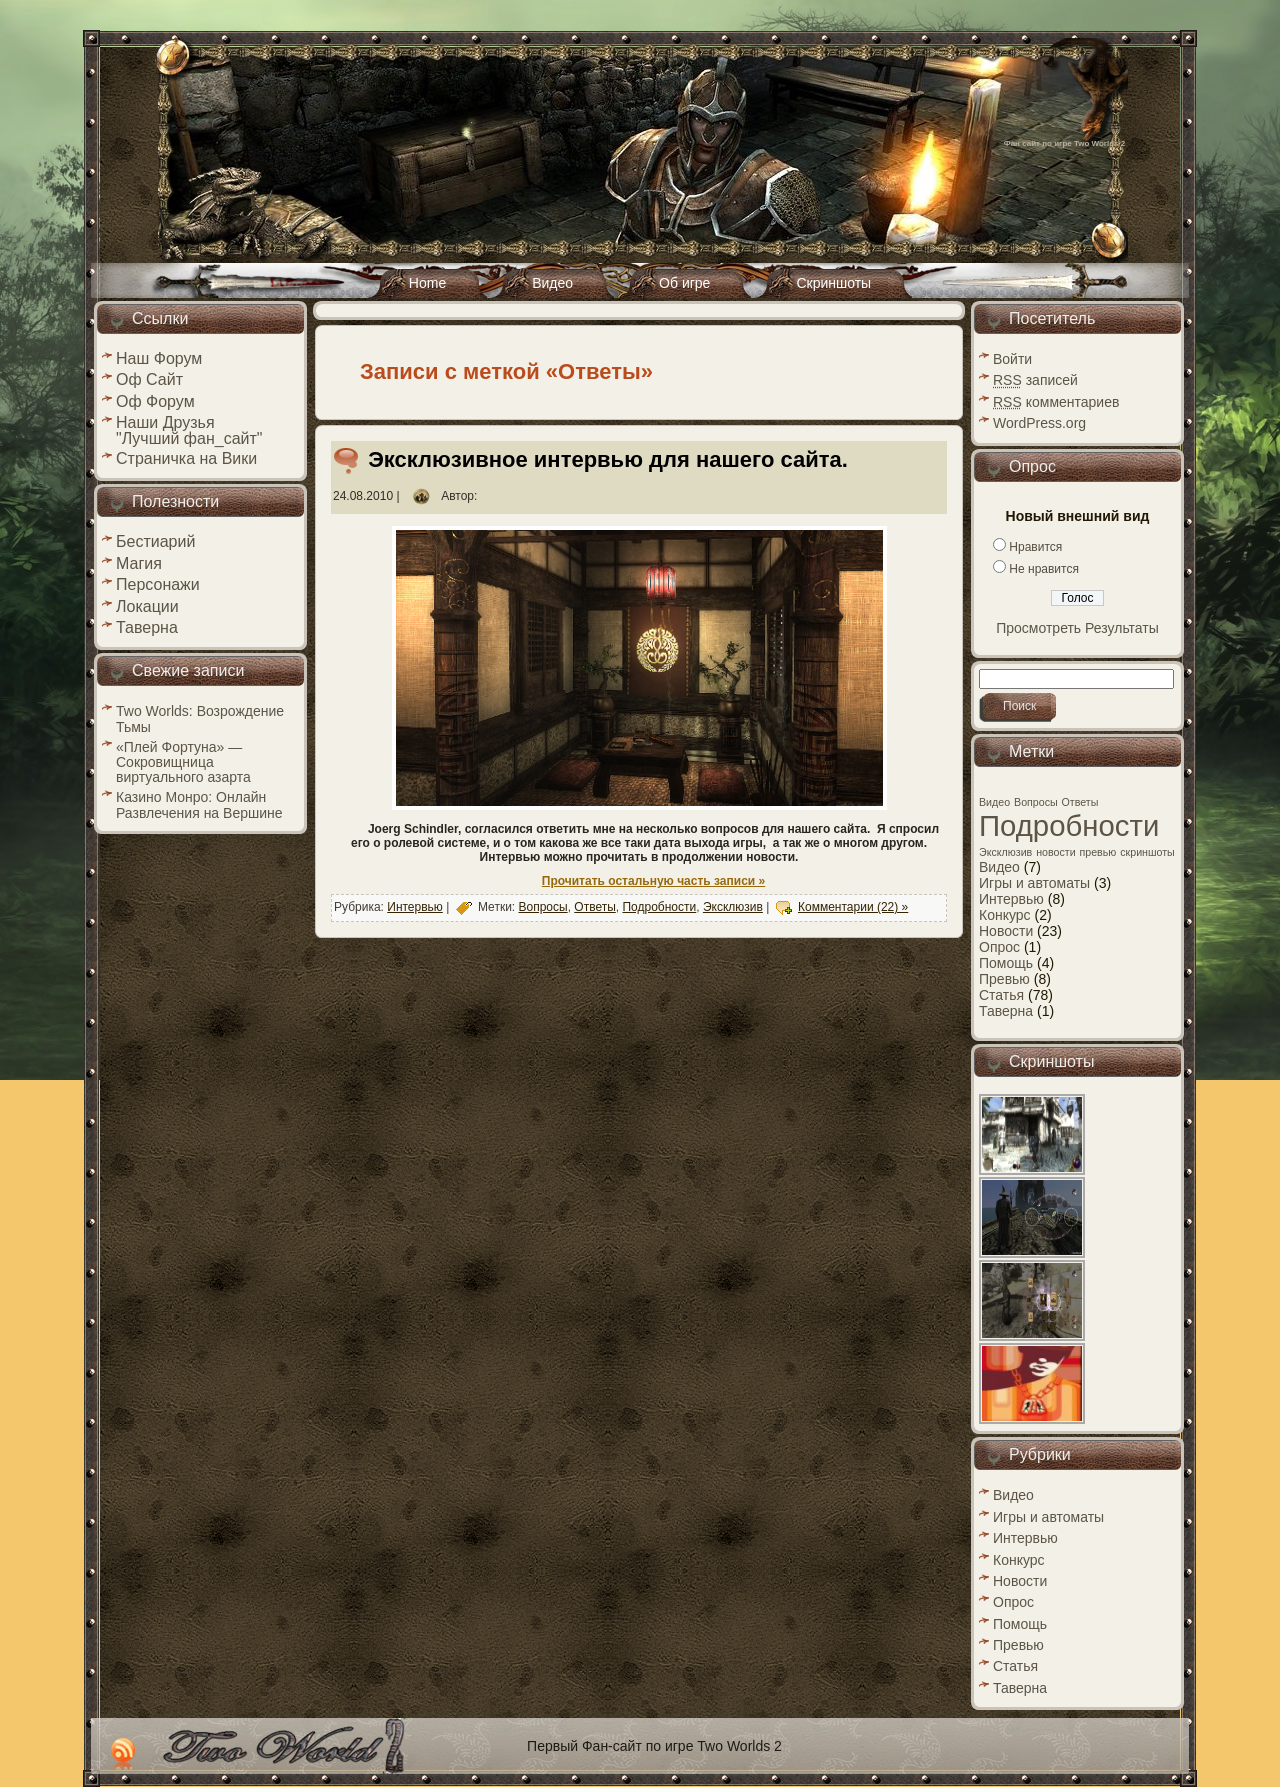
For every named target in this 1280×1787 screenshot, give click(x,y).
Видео (994, 802)
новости (1055, 852)
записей (1035, 380)
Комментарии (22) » (853, 907)
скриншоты (1147, 852)
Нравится (1035, 547)
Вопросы (543, 907)
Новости (1006, 931)
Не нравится (1044, 569)
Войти (1012, 359)
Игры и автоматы (1034, 883)
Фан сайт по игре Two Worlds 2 (1064, 143)
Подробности (659, 907)
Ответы (594, 907)
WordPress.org (1039, 423)
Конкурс (1005, 915)
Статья (1001, 995)
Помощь (1006, 963)
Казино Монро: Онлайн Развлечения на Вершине (199, 804)
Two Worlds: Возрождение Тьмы (200, 718)
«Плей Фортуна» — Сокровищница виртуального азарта (183, 762)
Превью (1004, 979)
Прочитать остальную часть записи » (653, 881)
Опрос (999, 947)
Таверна (1006, 1011)
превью (1098, 852)
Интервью (415, 907)
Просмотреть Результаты (1077, 628)
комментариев (1056, 402)
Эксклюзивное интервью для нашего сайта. (608, 459)
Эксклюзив (733, 907)
